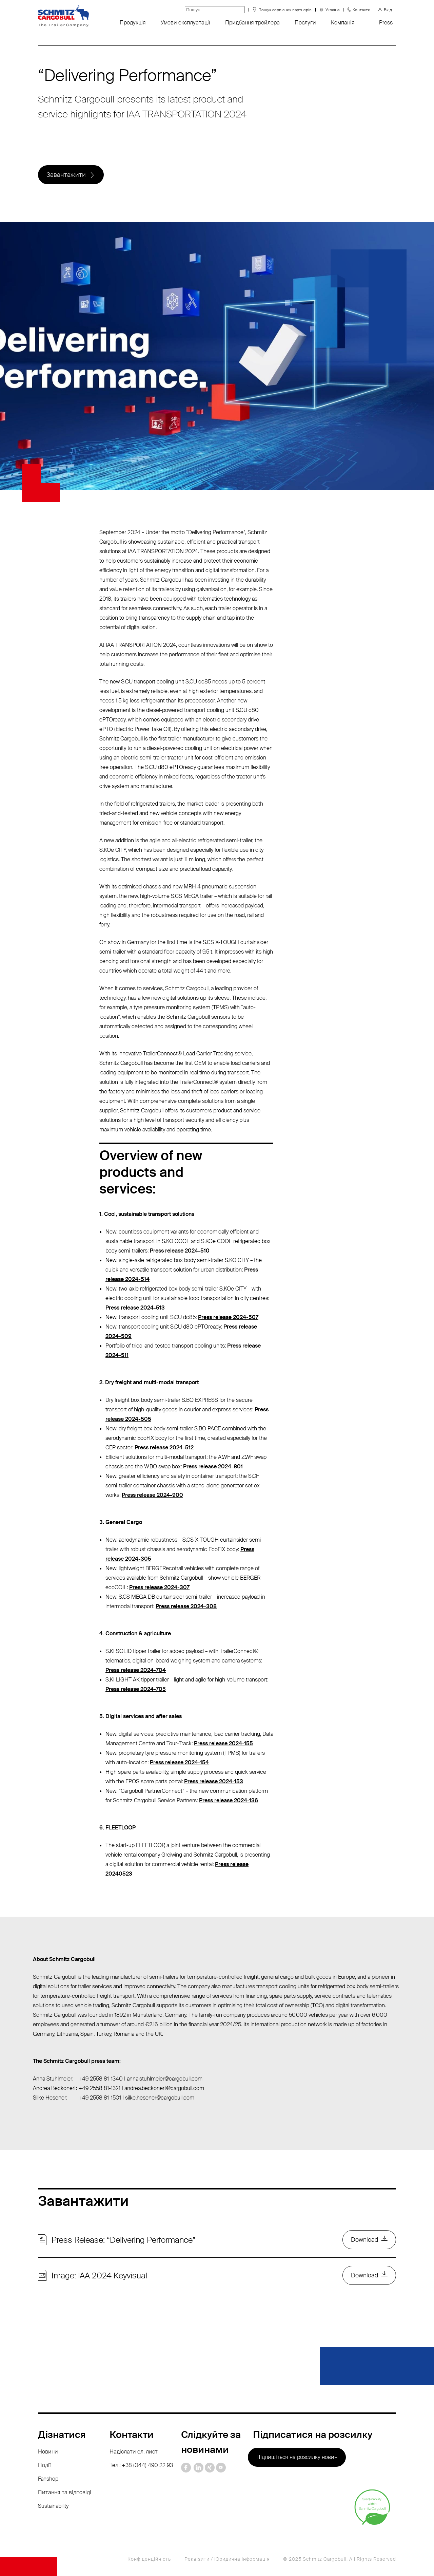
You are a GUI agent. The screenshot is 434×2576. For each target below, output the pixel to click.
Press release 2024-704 (135, 1670)
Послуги (305, 22)
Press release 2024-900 (152, 1495)
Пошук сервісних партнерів (285, 10)
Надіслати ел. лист (134, 2451)
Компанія (343, 22)
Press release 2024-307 (159, 1587)
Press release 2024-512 (164, 1447)
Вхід (388, 10)
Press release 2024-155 (223, 1743)
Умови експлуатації (185, 22)
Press (386, 22)
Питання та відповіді (64, 2492)
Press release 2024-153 (213, 1781)
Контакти (361, 10)
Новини (48, 2451)
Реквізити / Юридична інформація (227, 2559)
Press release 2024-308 (186, 1606)
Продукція (133, 22)
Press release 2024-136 (228, 1800)
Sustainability (53, 2505)
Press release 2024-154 (179, 1762)
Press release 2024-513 (135, 1307)
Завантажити (66, 175)
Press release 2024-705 (135, 1689)
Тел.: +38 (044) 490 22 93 (141, 2465)
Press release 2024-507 (228, 1317)
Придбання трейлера (252, 22)
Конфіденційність (149, 2559)
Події (44, 2465)
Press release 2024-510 (180, 1250)
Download (364, 2240)
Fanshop (48, 2478)
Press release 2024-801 (213, 1466)
